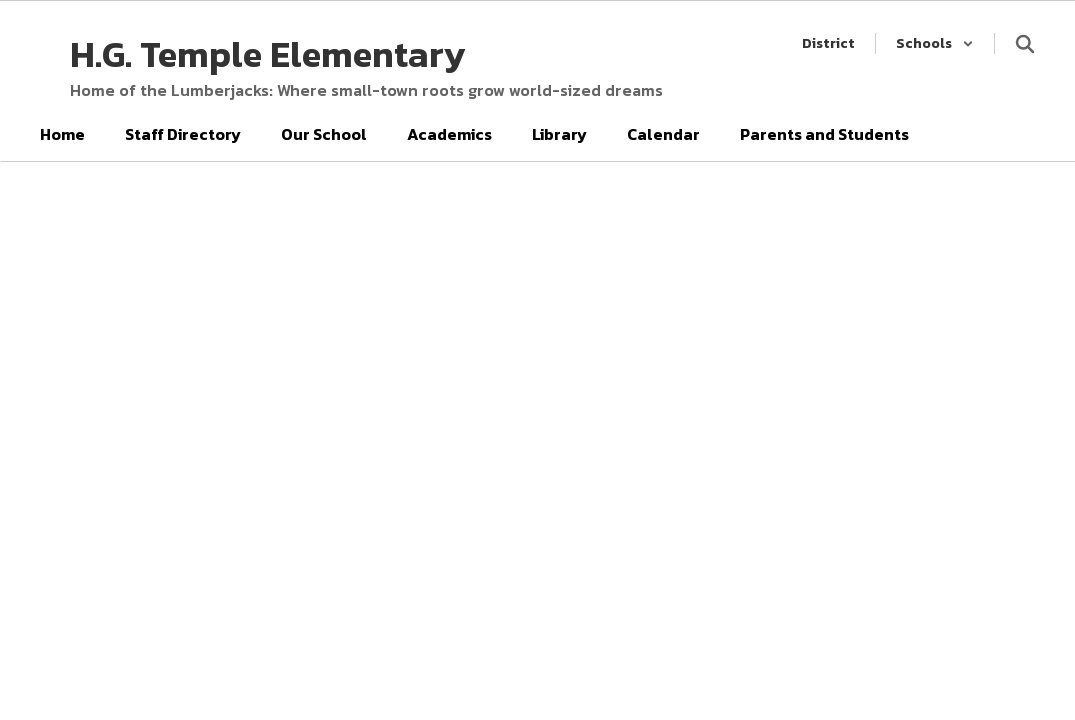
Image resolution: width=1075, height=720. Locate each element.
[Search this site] (1025, 44)
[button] (935, 43)
